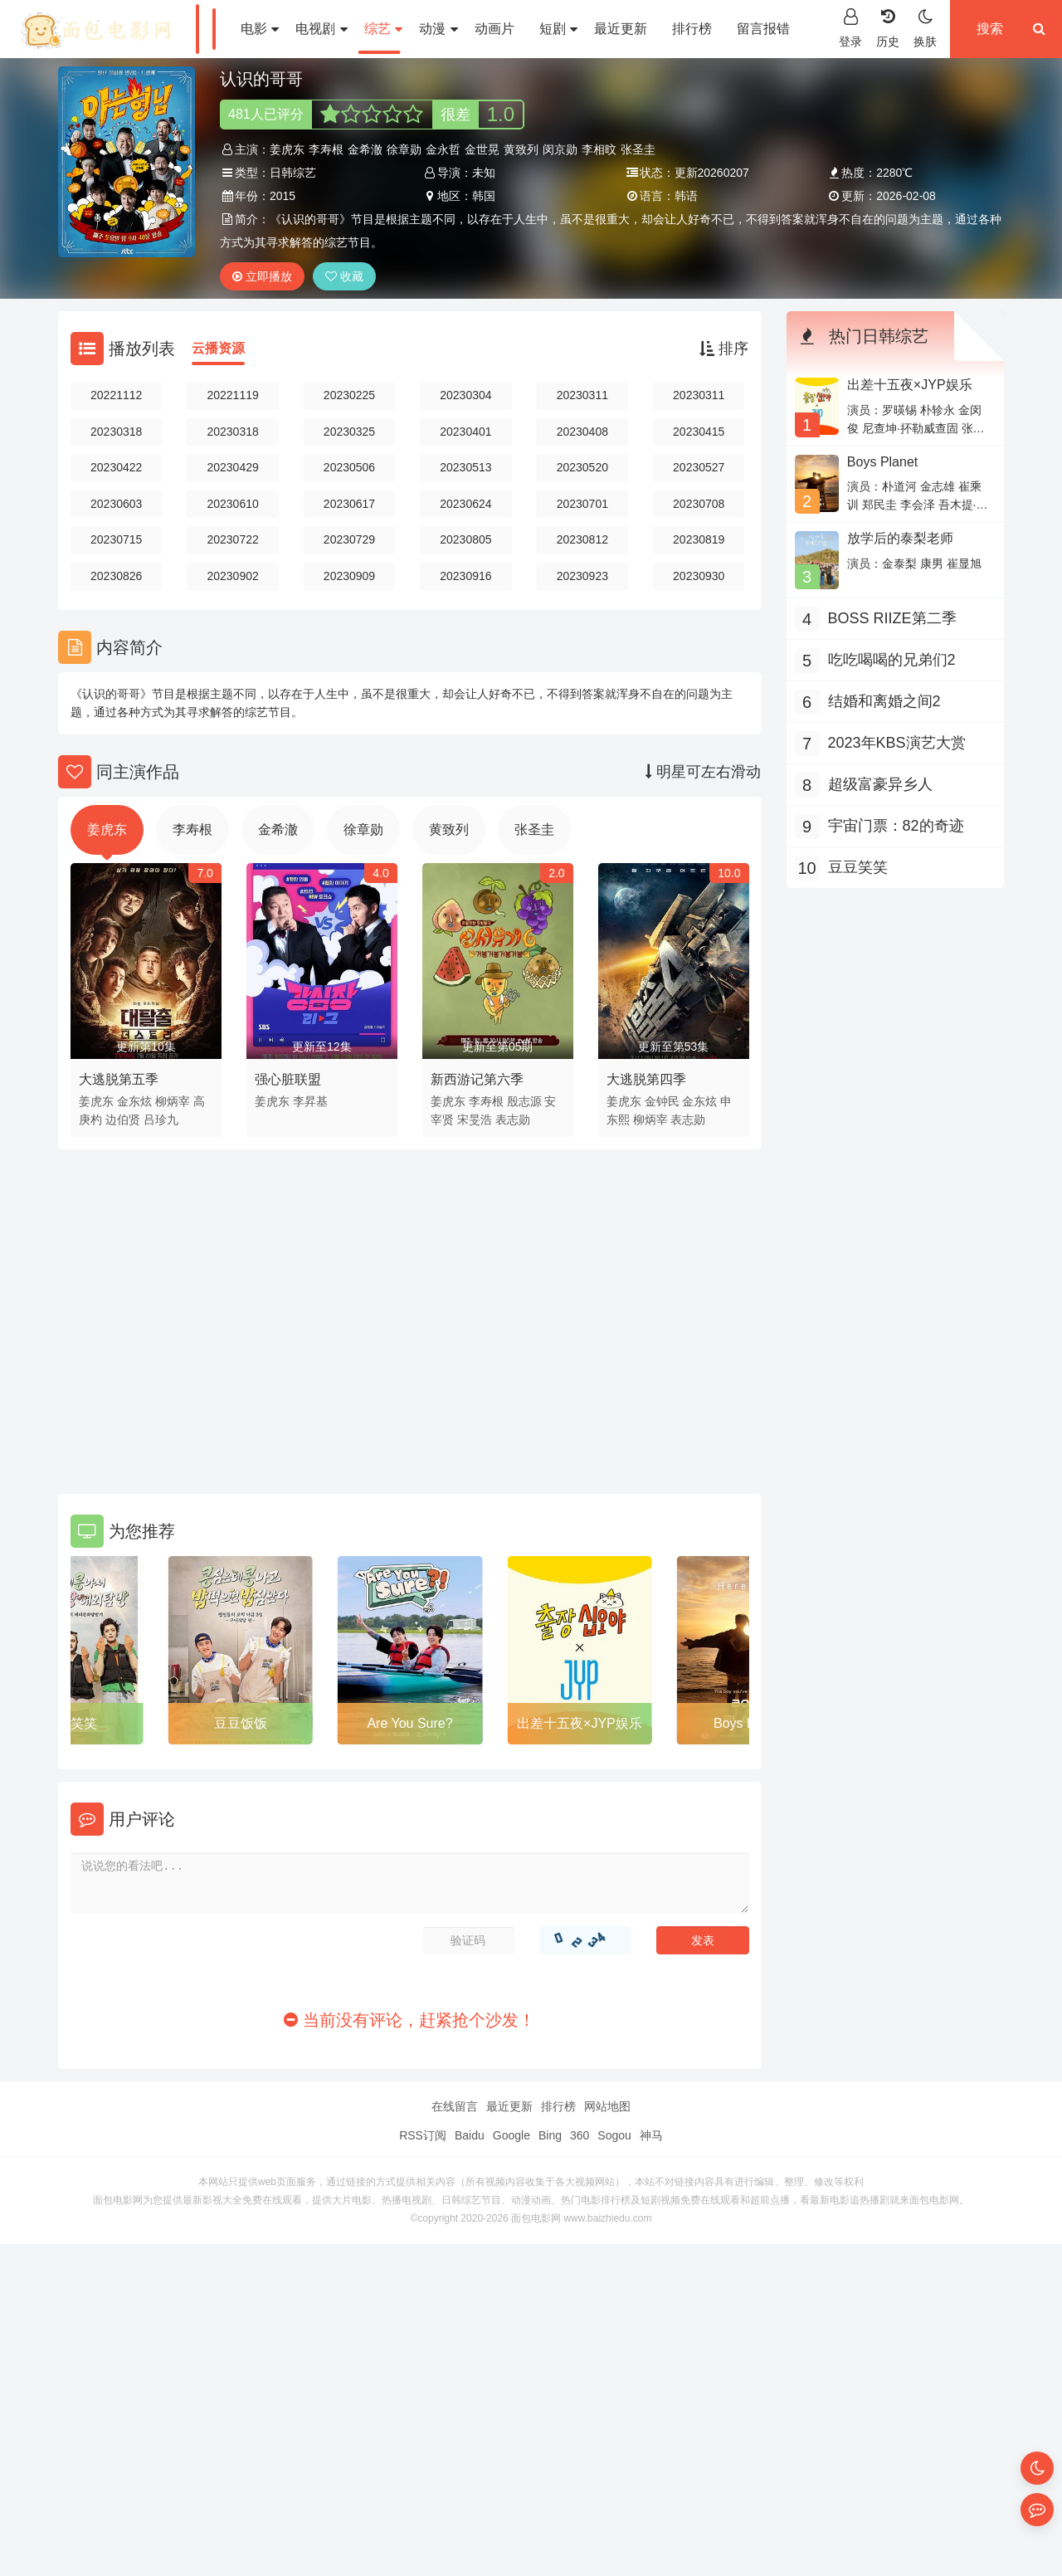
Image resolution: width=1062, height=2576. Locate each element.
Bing (550, 2135)
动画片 (494, 29)
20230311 (582, 395)
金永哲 (443, 149)
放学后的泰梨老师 (900, 538)
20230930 (698, 576)
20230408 (582, 431)
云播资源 (218, 348)
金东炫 (134, 1101)
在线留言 (454, 2106)
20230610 (232, 503)
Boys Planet (882, 462)
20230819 (698, 539)
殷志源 (524, 1101)
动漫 (438, 29)
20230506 (349, 467)
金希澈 (365, 149)
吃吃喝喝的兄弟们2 (892, 659)
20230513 (465, 467)
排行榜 (692, 29)
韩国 (483, 195)
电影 (260, 29)
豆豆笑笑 (70, 1723)
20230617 (349, 503)
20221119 (232, 395)
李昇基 (310, 1101)
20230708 (698, 503)
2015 (282, 195)
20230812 (582, 539)
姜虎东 (287, 149)
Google (511, 2135)
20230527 (698, 467)
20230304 (465, 395)
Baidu (470, 2135)
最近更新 (620, 29)
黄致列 (521, 149)
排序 (723, 348)
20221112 (116, 395)
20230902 (232, 576)
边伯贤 (122, 1119)
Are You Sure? (409, 1723)
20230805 (465, 539)
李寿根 (326, 149)
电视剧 (321, 29)
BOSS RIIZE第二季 (892, 618)
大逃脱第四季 (646, 1079)
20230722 (232, 539)
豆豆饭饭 (240, 1723)
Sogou (614, 2135)
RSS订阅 (422, 2135)
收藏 (344, 276)
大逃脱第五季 (118, 1079)
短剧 (558, 29)
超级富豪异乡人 (880, 784)
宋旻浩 (474, 1119)
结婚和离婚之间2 (884, 701)
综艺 (383, 29)
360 (579, 2135)
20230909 (349, 576)
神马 (651, 2135)
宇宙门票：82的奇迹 (896, 825)
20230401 (465, 431)
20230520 (582, 467)
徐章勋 (404, 149)
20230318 (116, 431)
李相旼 (599, 149)
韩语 (686, 195)
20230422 (116, 467)
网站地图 (607, 2106)
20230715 (116, 539)
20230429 (232, 467)
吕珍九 (161, 1119)
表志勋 (512, 1119)
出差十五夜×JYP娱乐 (579, 1723)
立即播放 (262, 276)
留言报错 (763, 29)
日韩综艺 (293, 172)
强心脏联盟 (288, 1079)
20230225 (349, 395)
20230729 (349, 539)
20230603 (116, 503)
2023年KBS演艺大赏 (897, 742)
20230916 (465, 576)
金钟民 (662, 1101)
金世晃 (482, 149)
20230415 (698, 431)
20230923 (582, 576)
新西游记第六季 (477, 1079)
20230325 (349, 431)
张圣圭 (638, 149)
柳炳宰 (172, 1101)
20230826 (116, 576)
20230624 (465, 503)
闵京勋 (560, 149)
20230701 (582, 503)
